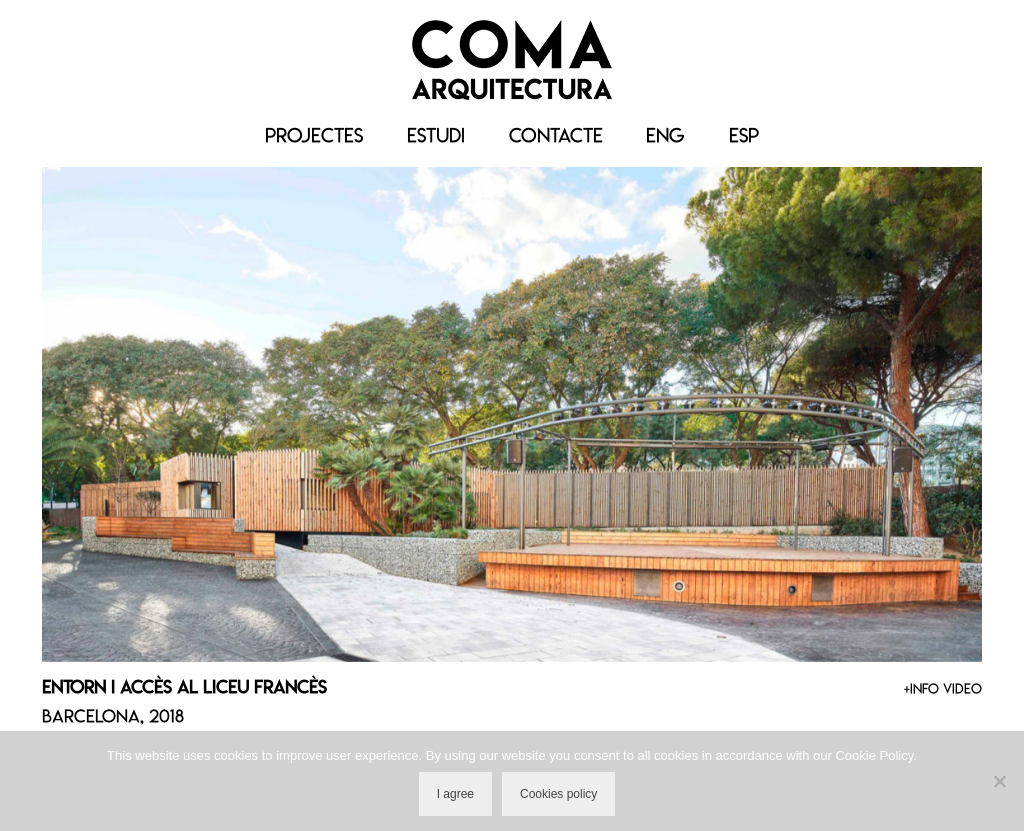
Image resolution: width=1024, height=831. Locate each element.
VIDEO (962, 688)
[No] (999, 781)
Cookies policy (558, 794)
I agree (455, 794)
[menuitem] (665, 136)
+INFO (921, 688)
